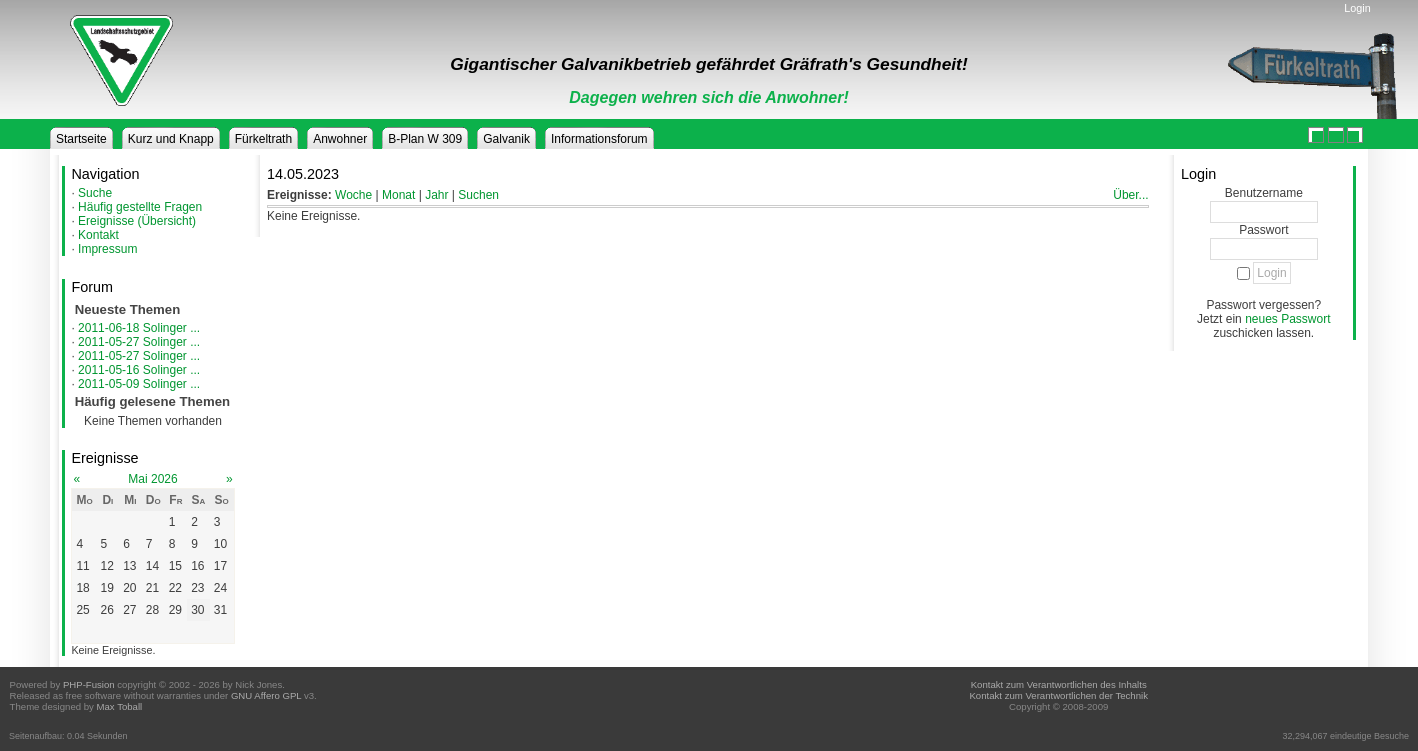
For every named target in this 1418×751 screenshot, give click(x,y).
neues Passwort (1287, 319)
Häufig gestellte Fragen (140, 207)
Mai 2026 (152, 479)
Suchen (478, 195)
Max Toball (120, 706)
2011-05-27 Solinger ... (139, 342)
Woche (353, 195)
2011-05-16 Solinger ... (139, 370)
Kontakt (98, 235)
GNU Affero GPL (266, 695)
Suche (95, 193)
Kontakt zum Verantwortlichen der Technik (1058, 695)
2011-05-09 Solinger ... (139, 384)
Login (1357, 8)
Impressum (107, 249)
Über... (1130, 195)
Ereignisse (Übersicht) (137, 221)
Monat (398, 195)
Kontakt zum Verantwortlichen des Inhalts (1059, 684)
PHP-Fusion (89, 684)
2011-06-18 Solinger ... (139, 328)
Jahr (436, 195)
